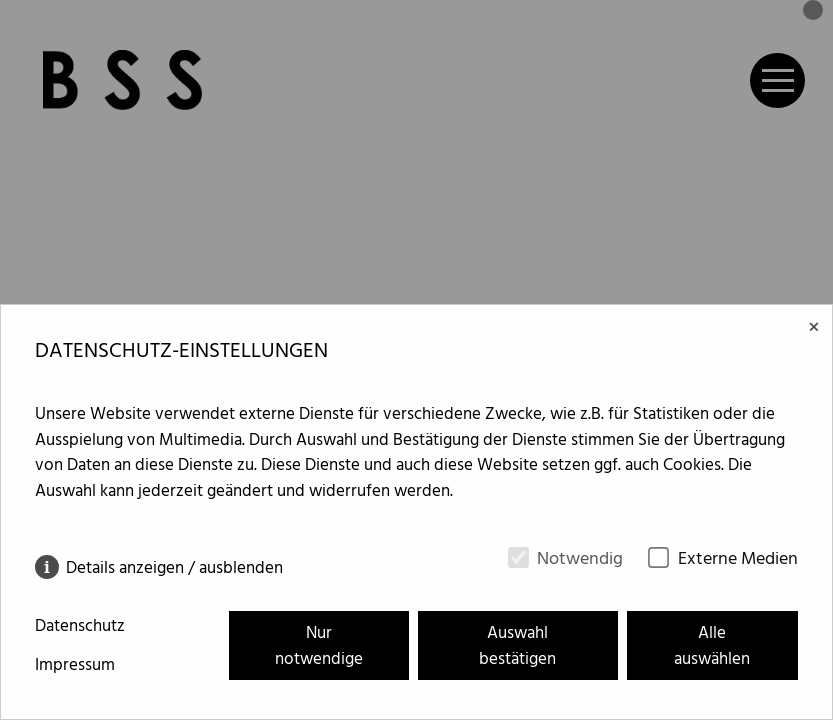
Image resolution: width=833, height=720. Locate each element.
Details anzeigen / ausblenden (174, 567)
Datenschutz (80, 627)
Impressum (75, 666)
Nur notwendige (319, 646)
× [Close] (814, 329)
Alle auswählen (712, 646)
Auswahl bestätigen (517, 646)
